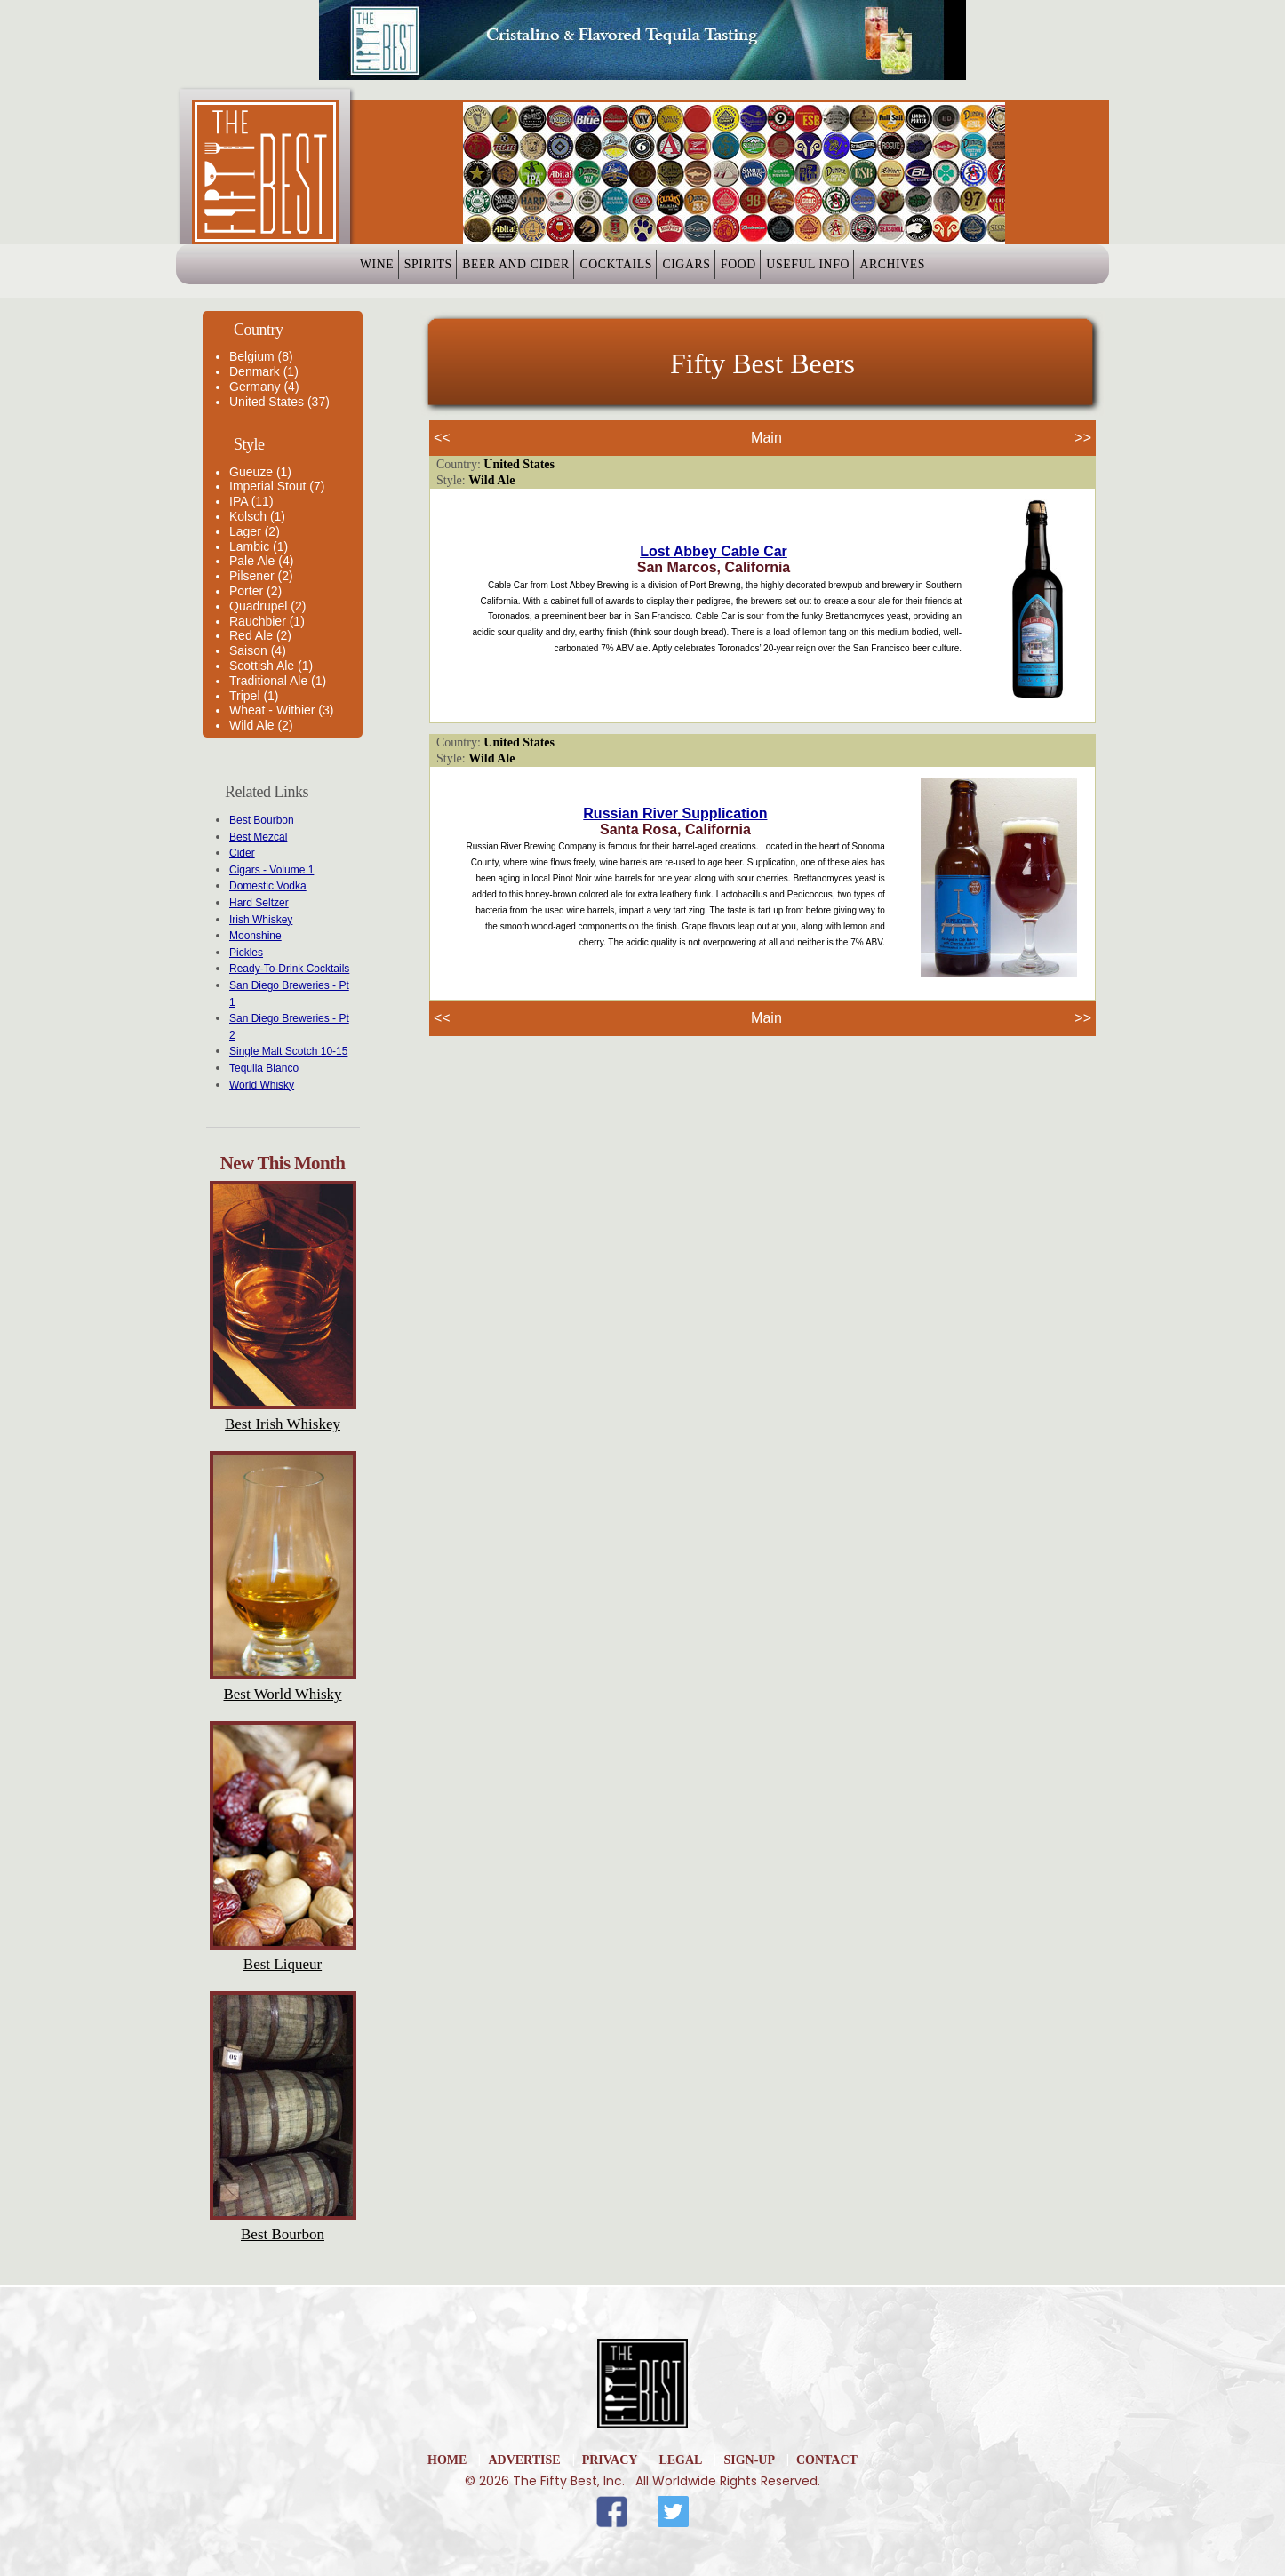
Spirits (363, 271)
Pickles (246, 952)
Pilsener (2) (261, 576)
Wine (284, 271)
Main (766, 437)
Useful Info (874, 271)
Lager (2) (254, 531)
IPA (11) (251, 501)
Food (779, 271)
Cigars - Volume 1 (271, 870)
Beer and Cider (477, 271)
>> (1082, 437)
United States (519, 464)
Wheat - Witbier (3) (281, 710)
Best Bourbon (261, 820)
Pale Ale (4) (261, 561)
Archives (985, 271)
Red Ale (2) (260, 635)
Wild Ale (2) (261, 725)
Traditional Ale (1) (277, 681)
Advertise (524, 2460)
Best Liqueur (282, 1964)
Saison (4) (257, 650)
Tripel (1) (254, 696)
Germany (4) (264, 386)
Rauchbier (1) (267, 621)
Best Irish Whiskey (282, 1424)
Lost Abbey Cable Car (713, 551)
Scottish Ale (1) (271, 665)
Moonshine (255, 935)
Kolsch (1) (257, 516)
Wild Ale (491, 480)
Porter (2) (255, 591)
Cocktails (602, 271)
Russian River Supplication (675, 813)
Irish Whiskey (260, 919)
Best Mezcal (258, 837)
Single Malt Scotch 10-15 (288, 1051)
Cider (242, 853)
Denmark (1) (264, 371)
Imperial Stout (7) (276, 486)
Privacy (610, 2460)
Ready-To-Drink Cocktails (289, 968)
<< (442, 437)
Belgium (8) (261, 356)
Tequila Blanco (264, 1068)
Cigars (699, 271)
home (447, 2460)
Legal (680, 2460)
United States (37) (279, 402)
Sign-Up (749, 2460)
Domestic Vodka (268, 886)
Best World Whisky (282, 1694)
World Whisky (261, 1085)
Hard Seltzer (259, 903)
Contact (827, 2460)
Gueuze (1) (260, 472)
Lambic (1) (258, 546)
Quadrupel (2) (267, 606)
